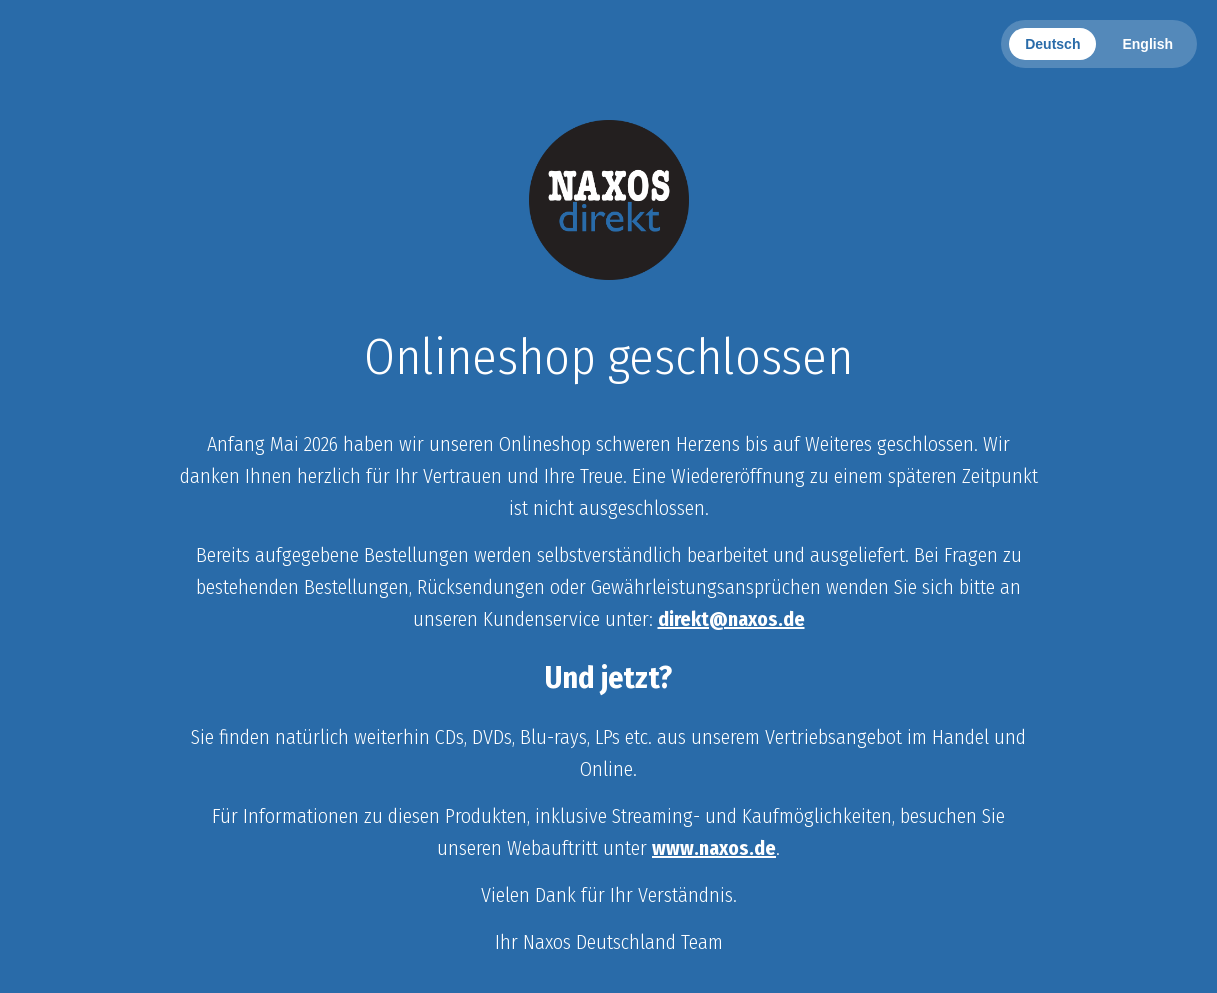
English (1147, 44)
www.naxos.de (714, 848)
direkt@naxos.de (731, 619)
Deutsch (1052, 44)
